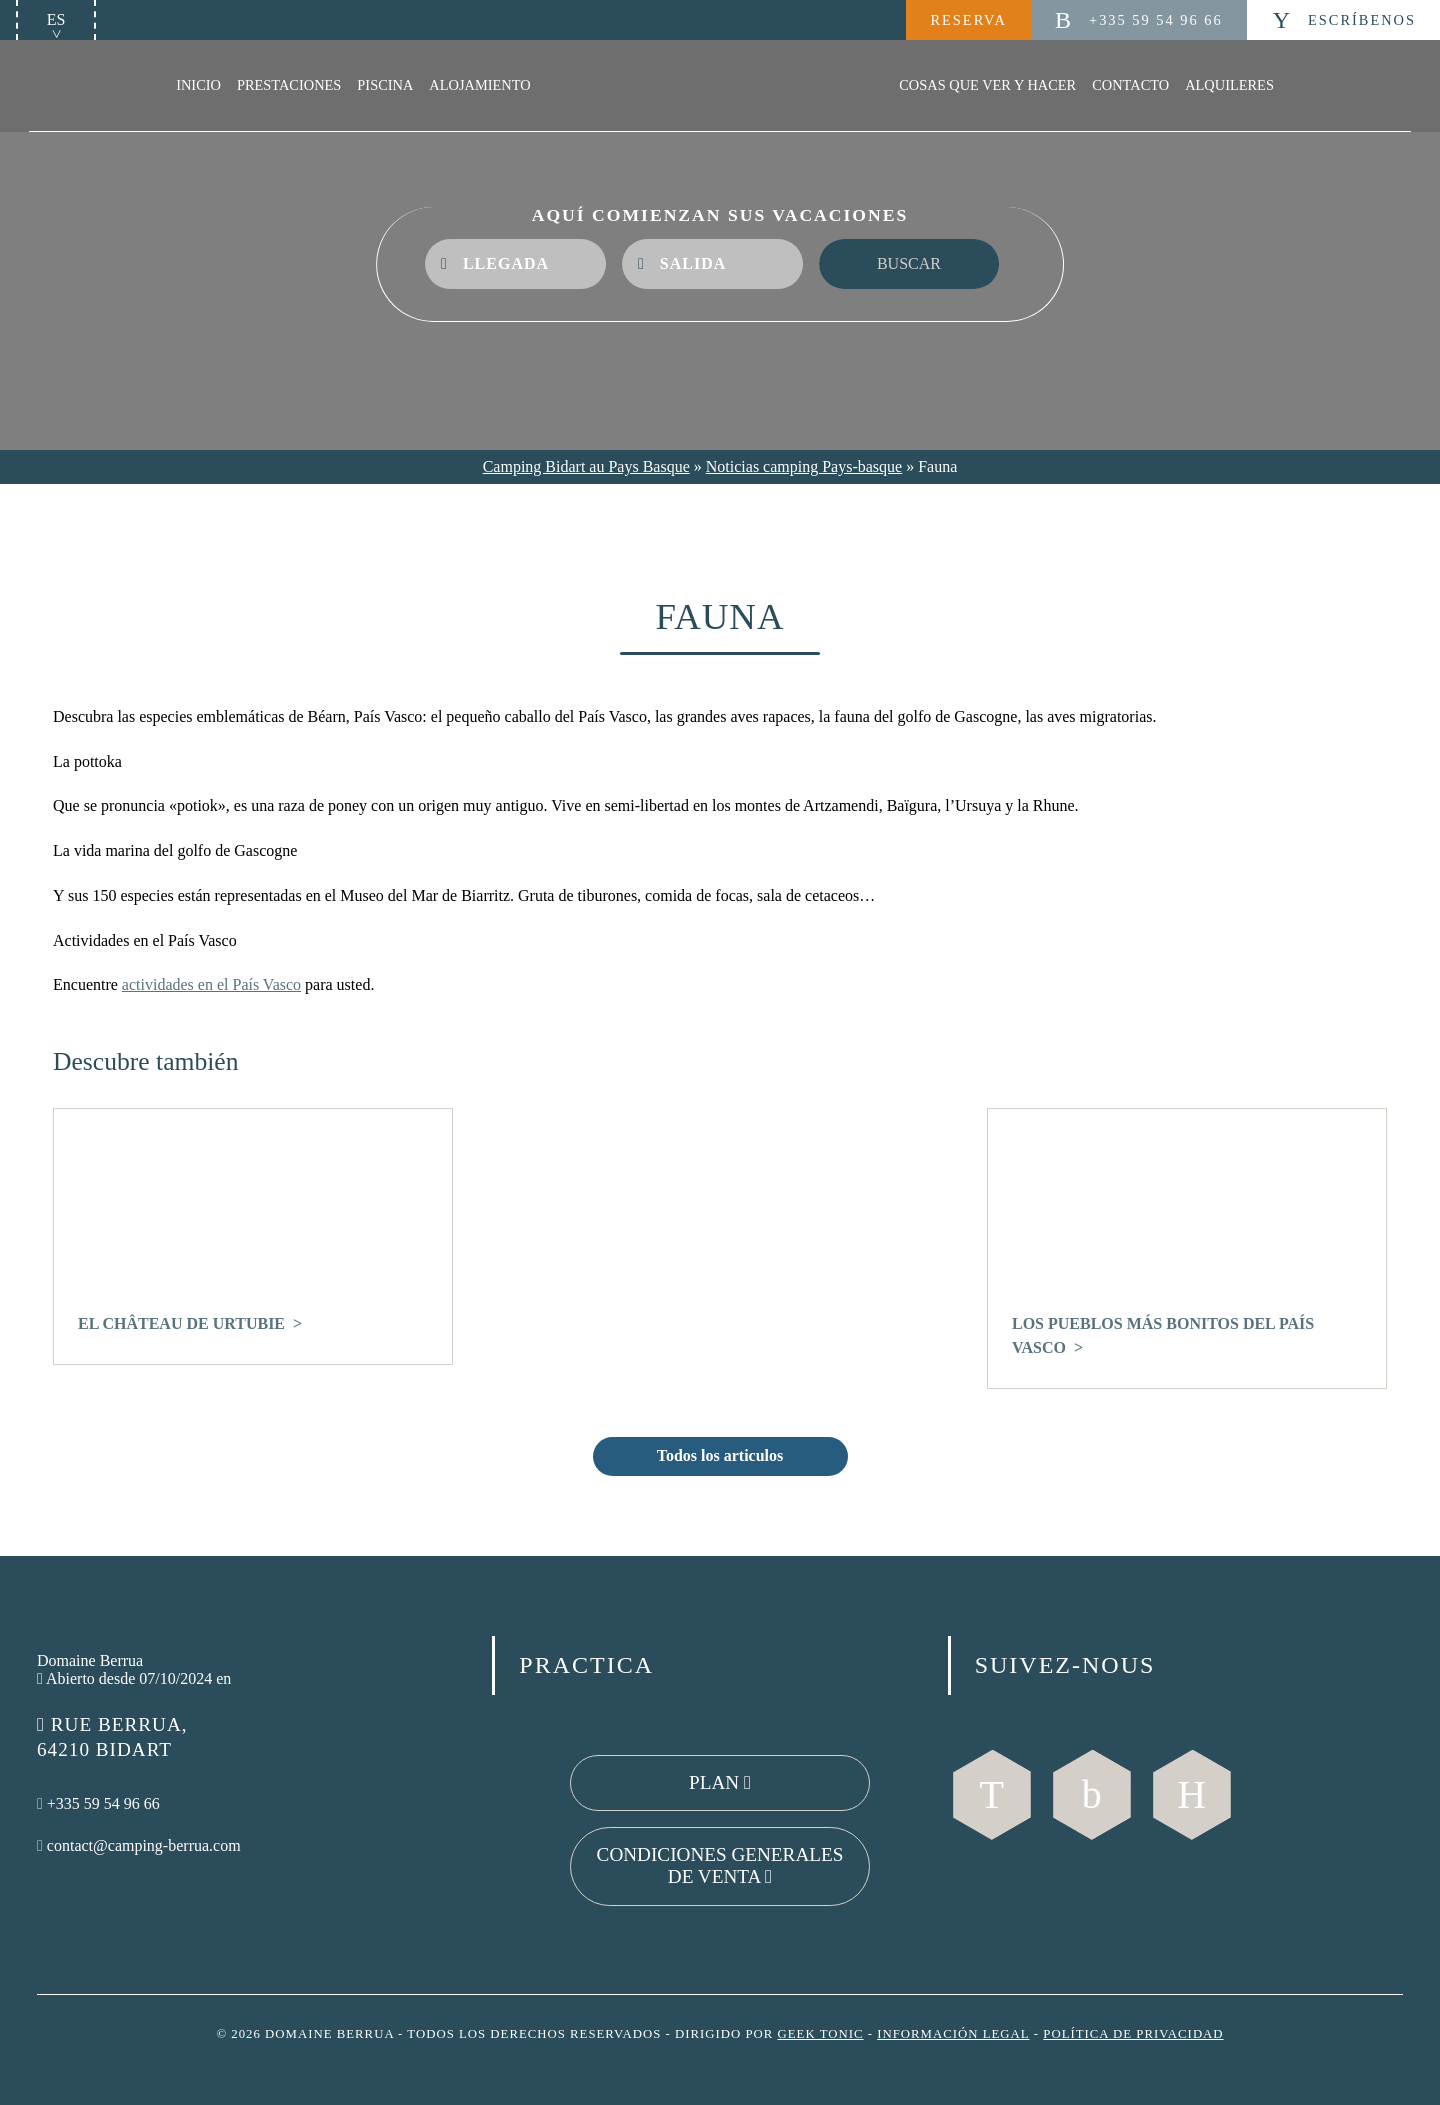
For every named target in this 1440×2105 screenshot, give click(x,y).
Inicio (198, 85)
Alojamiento (479, 85)
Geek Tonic (821, 2034)
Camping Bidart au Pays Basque (586, 466)
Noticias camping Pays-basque (804, 466)
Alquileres (1229, 85)
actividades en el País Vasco (211, 984)
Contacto (1130, 85)
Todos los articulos (720, 1455)
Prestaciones (289, 85)
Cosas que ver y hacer (987, 85)
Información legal (953, 2034)
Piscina (385, 85)
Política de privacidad (1133, 2034)
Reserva (968, 20)
